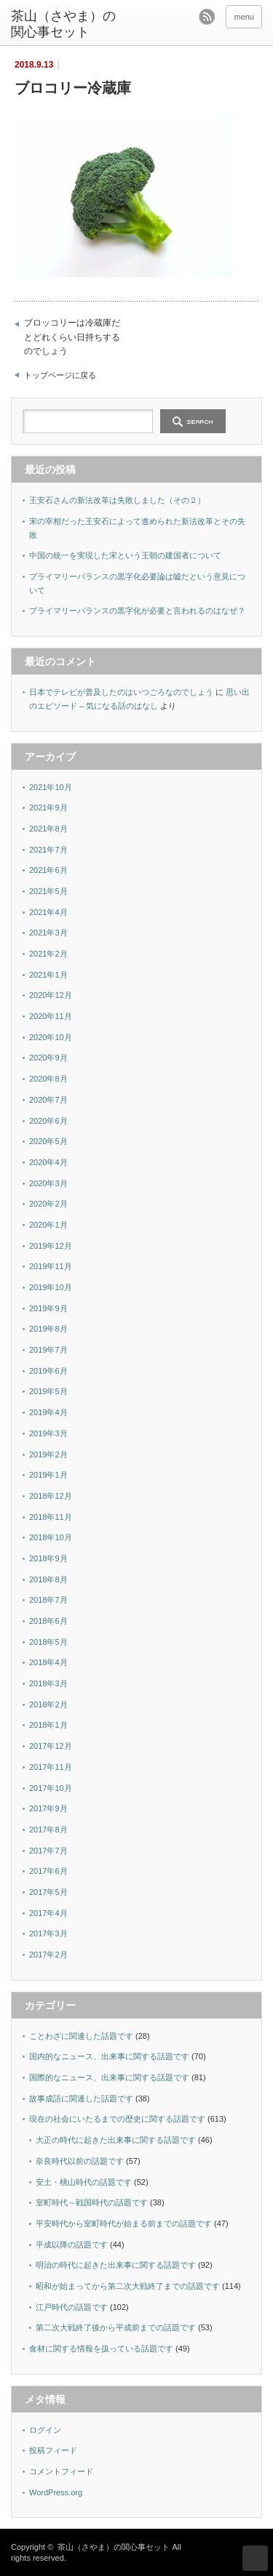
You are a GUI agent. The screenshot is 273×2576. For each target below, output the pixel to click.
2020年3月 (48, 1183)
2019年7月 (48, 1349)
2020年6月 (48, 1120)
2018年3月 (48, 1683)
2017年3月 (48, 1933)
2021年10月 (50, 787)
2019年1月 (48, 1474)
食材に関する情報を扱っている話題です (101, 2348)
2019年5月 (48, 1391)
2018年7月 (48, 1599)
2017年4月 (48, 1913)
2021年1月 (48, 974)
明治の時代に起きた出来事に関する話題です (116, 2265)
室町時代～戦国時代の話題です (92, 2202)
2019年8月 (48, 1328)
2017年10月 (50, 1788)
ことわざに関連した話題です (81, 2036)
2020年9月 (48, 1057)
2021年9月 (48, 807)
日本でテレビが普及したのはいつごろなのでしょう (121, 692)
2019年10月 (50, 1287)
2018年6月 (48, 1621)
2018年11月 (50, 1517)
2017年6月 (48, 1871)
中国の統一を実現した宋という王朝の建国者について (125, 555)
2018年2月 (48, 1704)
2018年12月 (50, 1496)
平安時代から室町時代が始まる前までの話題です (124, 2223)
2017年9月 (48, 1808)
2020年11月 (50, 1016)
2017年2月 (48, 1954)
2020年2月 (48, 1203)
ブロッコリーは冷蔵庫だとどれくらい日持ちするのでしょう (72, 337)
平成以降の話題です (72, 2244)
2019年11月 (50, 1266)
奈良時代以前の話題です (80, 2161)
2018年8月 (48, 1579)
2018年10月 (50, 1537)
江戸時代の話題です (72, 2307)
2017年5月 (48, 1892)
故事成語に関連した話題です (81, 2098)
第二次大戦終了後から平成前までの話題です (116, 2327)
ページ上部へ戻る (255, 2558)
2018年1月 (48, 1724)
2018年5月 (48, 1642)
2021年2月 (48, 953)
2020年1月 (48, 1224)
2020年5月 (48, 1141)
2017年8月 (48, 1829)
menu (244, 16)
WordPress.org (55, 2492)
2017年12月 (50, 1746)
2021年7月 (48, 849)
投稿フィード (53, 2450)
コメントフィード (61, 2471)
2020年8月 (48, 1078)
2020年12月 (50, 995)
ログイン (45, 2430)
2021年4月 (48, 912)
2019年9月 (48, 1308)
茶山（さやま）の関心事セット (63, 24)
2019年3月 (48, 1433)
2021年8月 (48, 828)
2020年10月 (50, 1037)
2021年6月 (48, 870)
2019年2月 (48, 1454)
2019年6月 (48, 1371)
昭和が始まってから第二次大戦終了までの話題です (128, 2286)
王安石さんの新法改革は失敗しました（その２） (117, 500)
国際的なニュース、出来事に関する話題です (109, 2077)
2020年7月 (48, 1099)
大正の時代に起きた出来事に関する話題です (116, 2140)
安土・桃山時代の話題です (84, 2182)
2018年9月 (48, 1558)
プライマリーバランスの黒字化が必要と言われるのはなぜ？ (137, 610)
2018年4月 (48, 1662)
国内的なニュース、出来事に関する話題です (109, 2056)
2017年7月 (48, 1850)
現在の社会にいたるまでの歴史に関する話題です (117, 2118)
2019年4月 (48, 1412)
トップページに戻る (60, 375)
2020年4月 (48, 1162)
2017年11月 (50, 1767)
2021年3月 (48, 932)
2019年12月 (50, 1245)
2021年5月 (48, 891)
